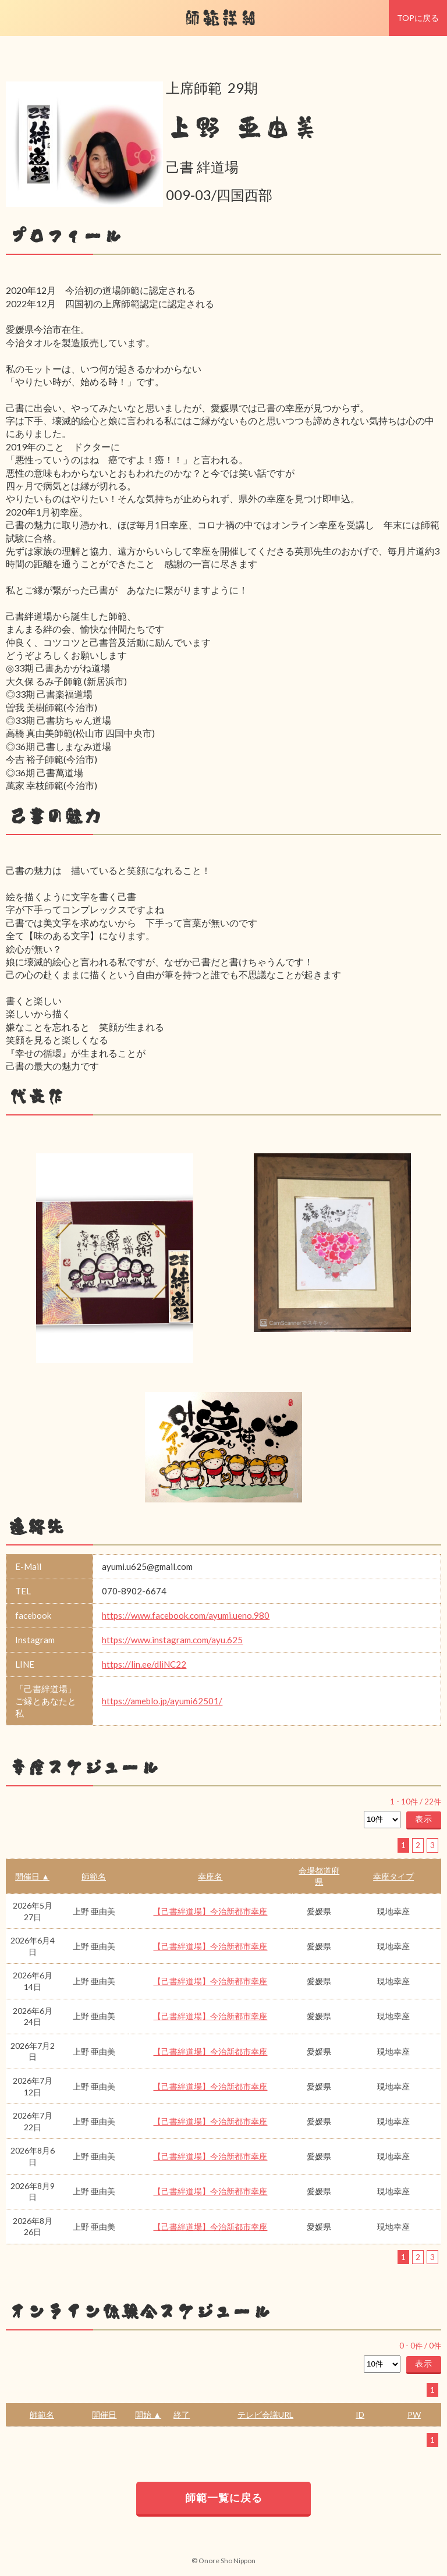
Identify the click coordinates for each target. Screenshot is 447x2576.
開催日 (104, 2414)
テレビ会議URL (265, 2414)
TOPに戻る (418, 18)
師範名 (93, 1876)
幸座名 (210, 1876)
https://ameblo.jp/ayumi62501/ (162, 1701)
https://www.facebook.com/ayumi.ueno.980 (185, 1615)
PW (414, 2414)
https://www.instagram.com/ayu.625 (172, 1640)
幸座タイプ (393, 1876)
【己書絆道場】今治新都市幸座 (210, 1911)
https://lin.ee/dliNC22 (144, 1664)
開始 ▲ (148, 2414)
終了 (181, 2414)
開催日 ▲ (32, 1876)
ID (360, 2414)
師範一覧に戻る (223, 2497)
